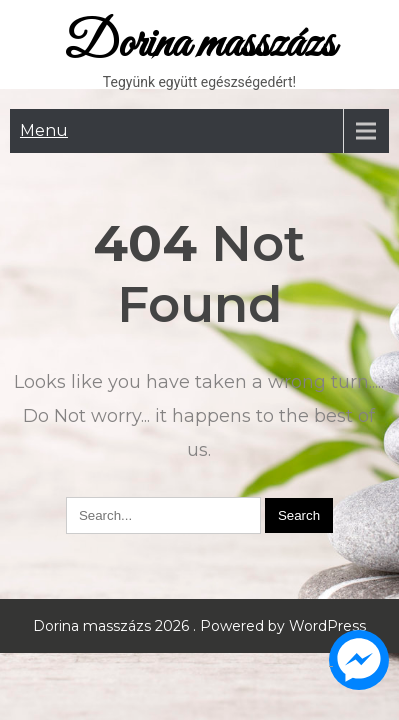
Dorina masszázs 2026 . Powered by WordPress (199, 626)
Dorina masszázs (199, 44)
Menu (44, 130)
